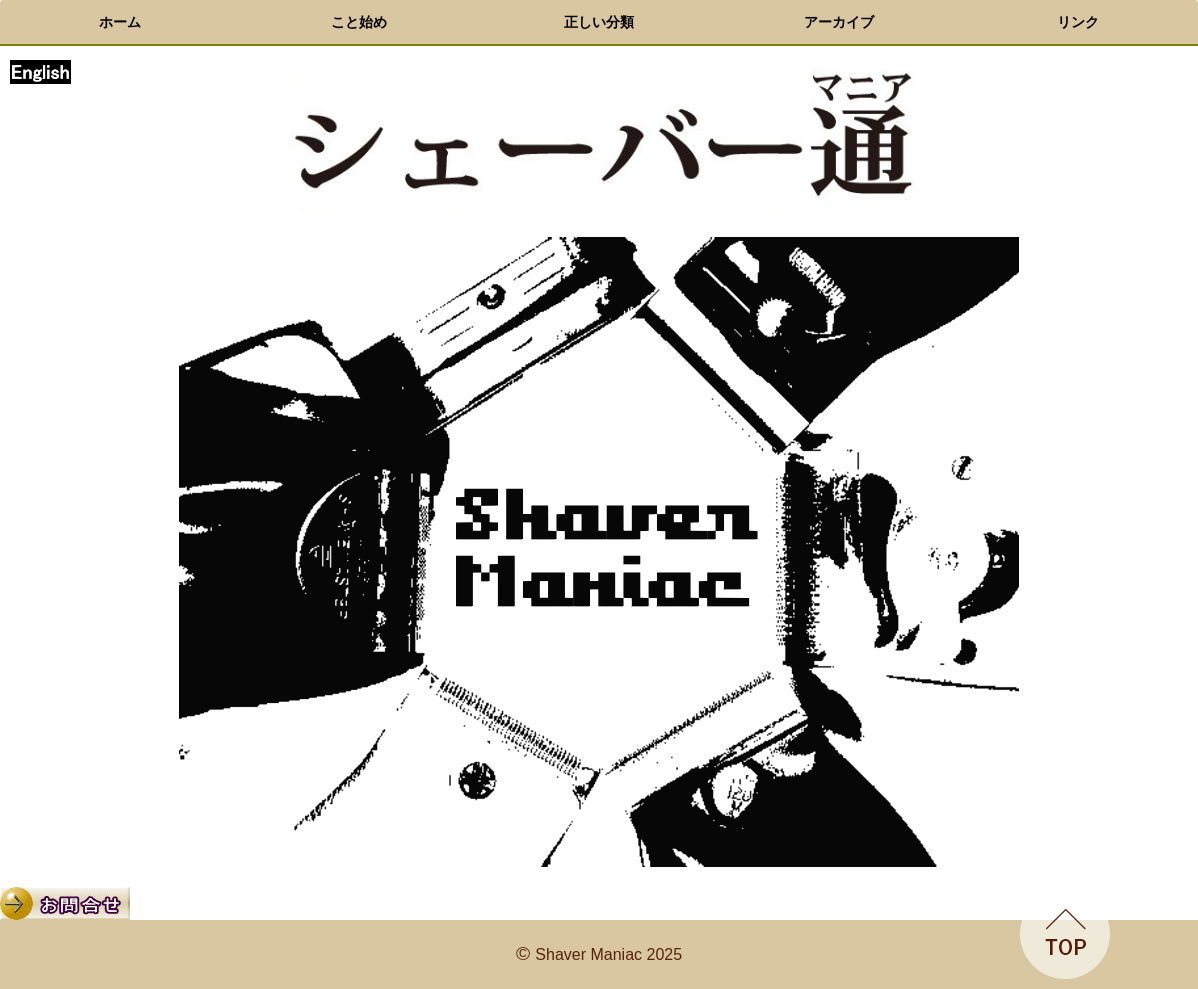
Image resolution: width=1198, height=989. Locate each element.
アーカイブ (839, 22)
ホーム (120, 22)
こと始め (359, 22)
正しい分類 (599, 22)
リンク (1078, 22)
